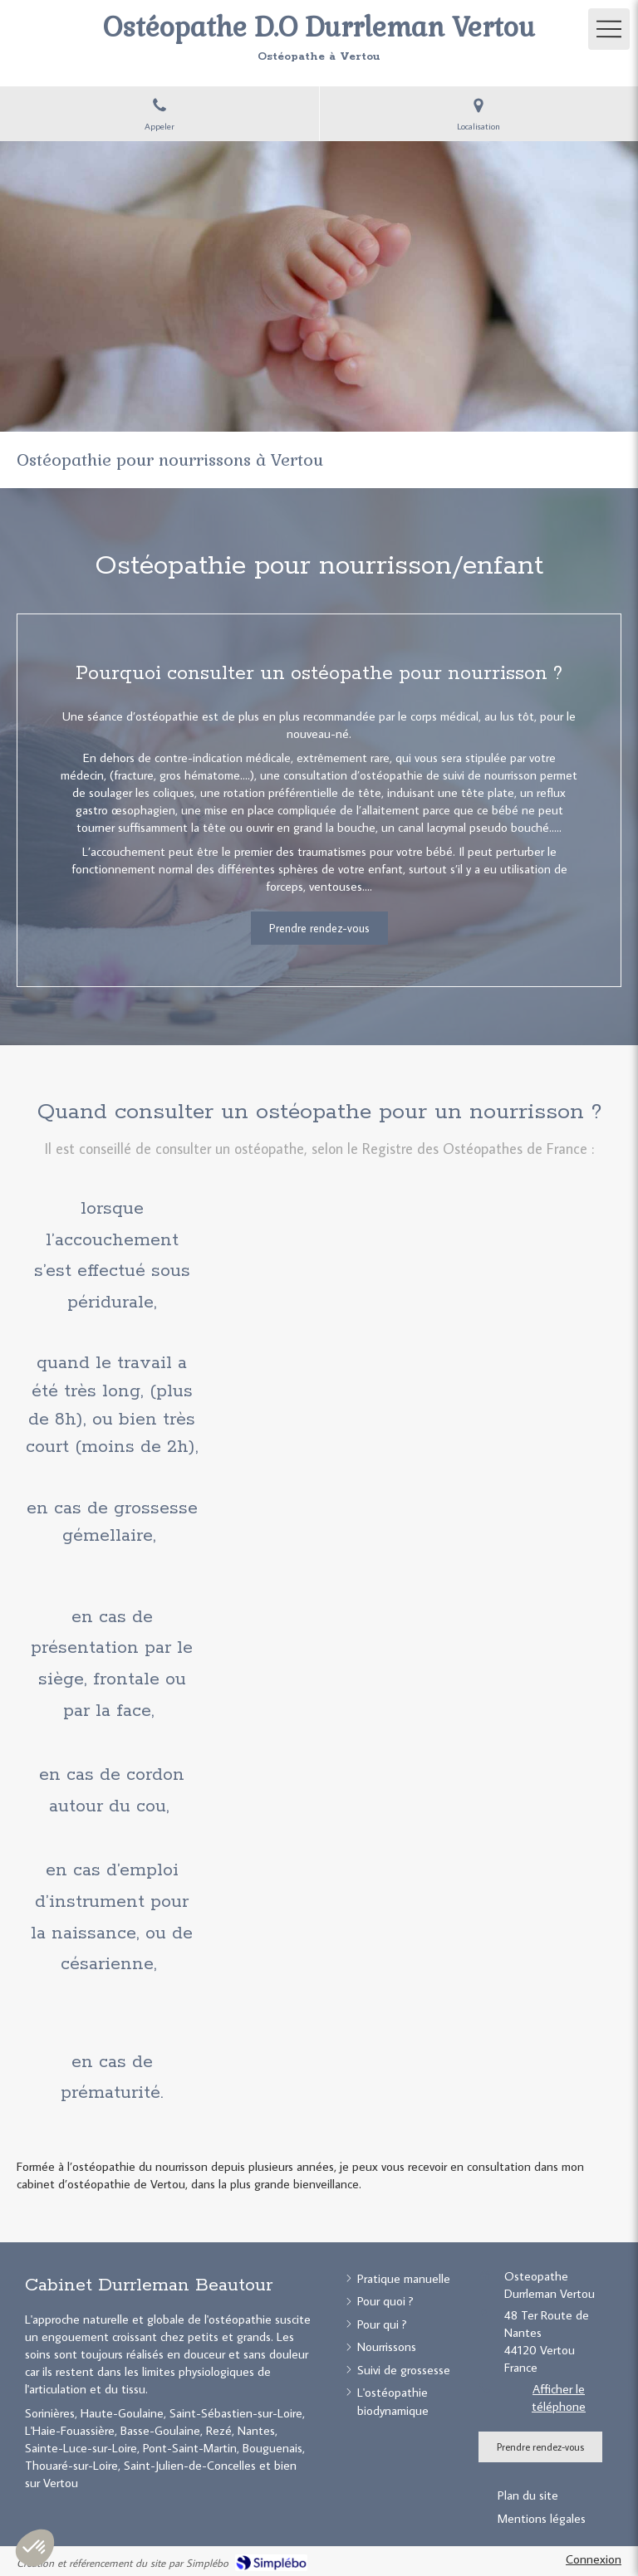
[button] (35, 2548)
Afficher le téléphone (559, 2397)
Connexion (593, 2559)
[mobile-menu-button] (609, 29)
